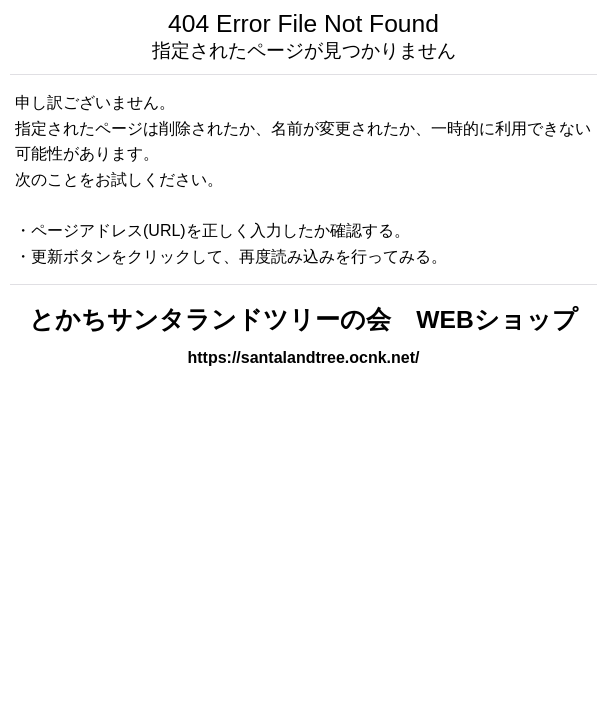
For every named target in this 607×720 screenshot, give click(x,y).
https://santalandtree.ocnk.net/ (303, 357)
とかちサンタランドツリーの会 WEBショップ (303, 319)
